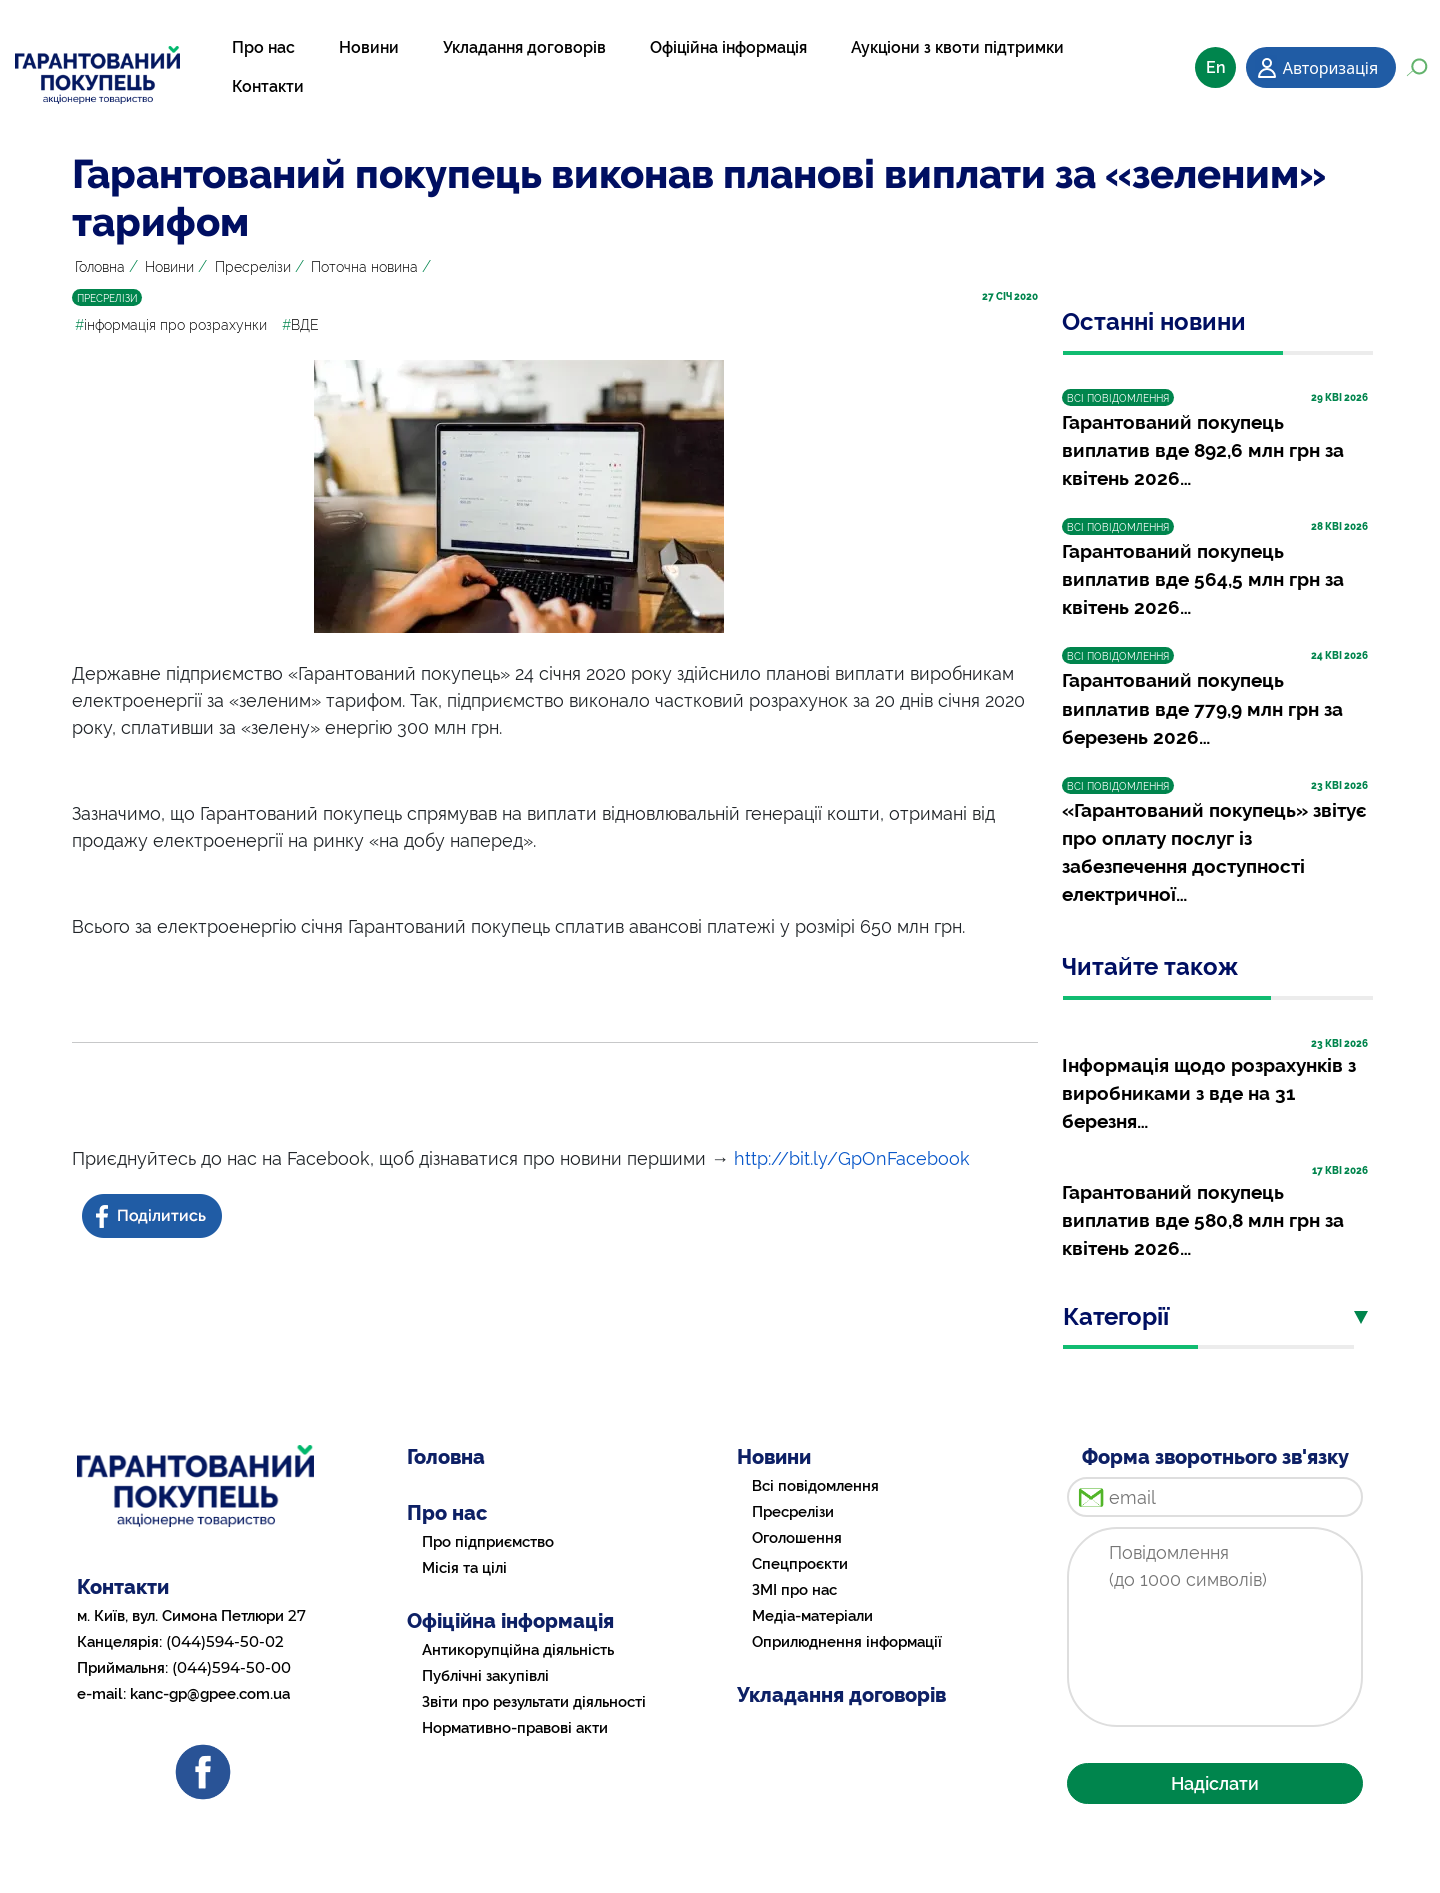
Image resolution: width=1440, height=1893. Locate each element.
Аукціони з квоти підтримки (957, 47)
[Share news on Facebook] (154, 1216)
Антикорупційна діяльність (518, 1650)
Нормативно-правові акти (515, 1728)
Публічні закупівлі (485, 1676)
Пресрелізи (253, 267)
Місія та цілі (464, 1568)
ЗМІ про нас (794, 1590)
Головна (100, 267)
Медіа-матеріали (812, 1616)
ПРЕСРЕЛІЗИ (107, 298)
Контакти (268, 86)
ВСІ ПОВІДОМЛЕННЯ (1118, 398)
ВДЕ (300, 325)
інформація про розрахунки (171, 325)
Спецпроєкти (800, 1564)
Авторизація (1330, 68)
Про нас (263, 47)
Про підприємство (488, 1542)
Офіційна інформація (728, 47)
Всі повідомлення (815, 1486)
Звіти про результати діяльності (534, 1702)
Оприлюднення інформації (847, 1642)
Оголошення (797, 1538)
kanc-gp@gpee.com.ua (210, 1694)
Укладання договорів (524, 47)
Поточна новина (364, 267)
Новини (369, 47)
